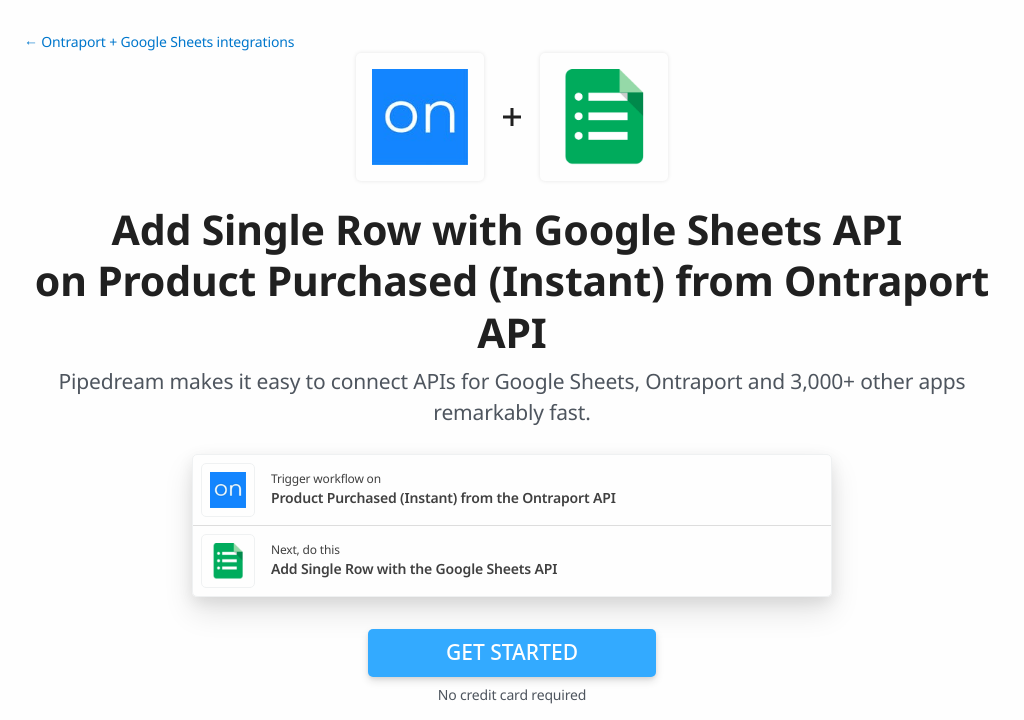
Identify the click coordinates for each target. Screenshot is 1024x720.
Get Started (512, 652)
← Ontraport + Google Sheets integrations (159, 42)
